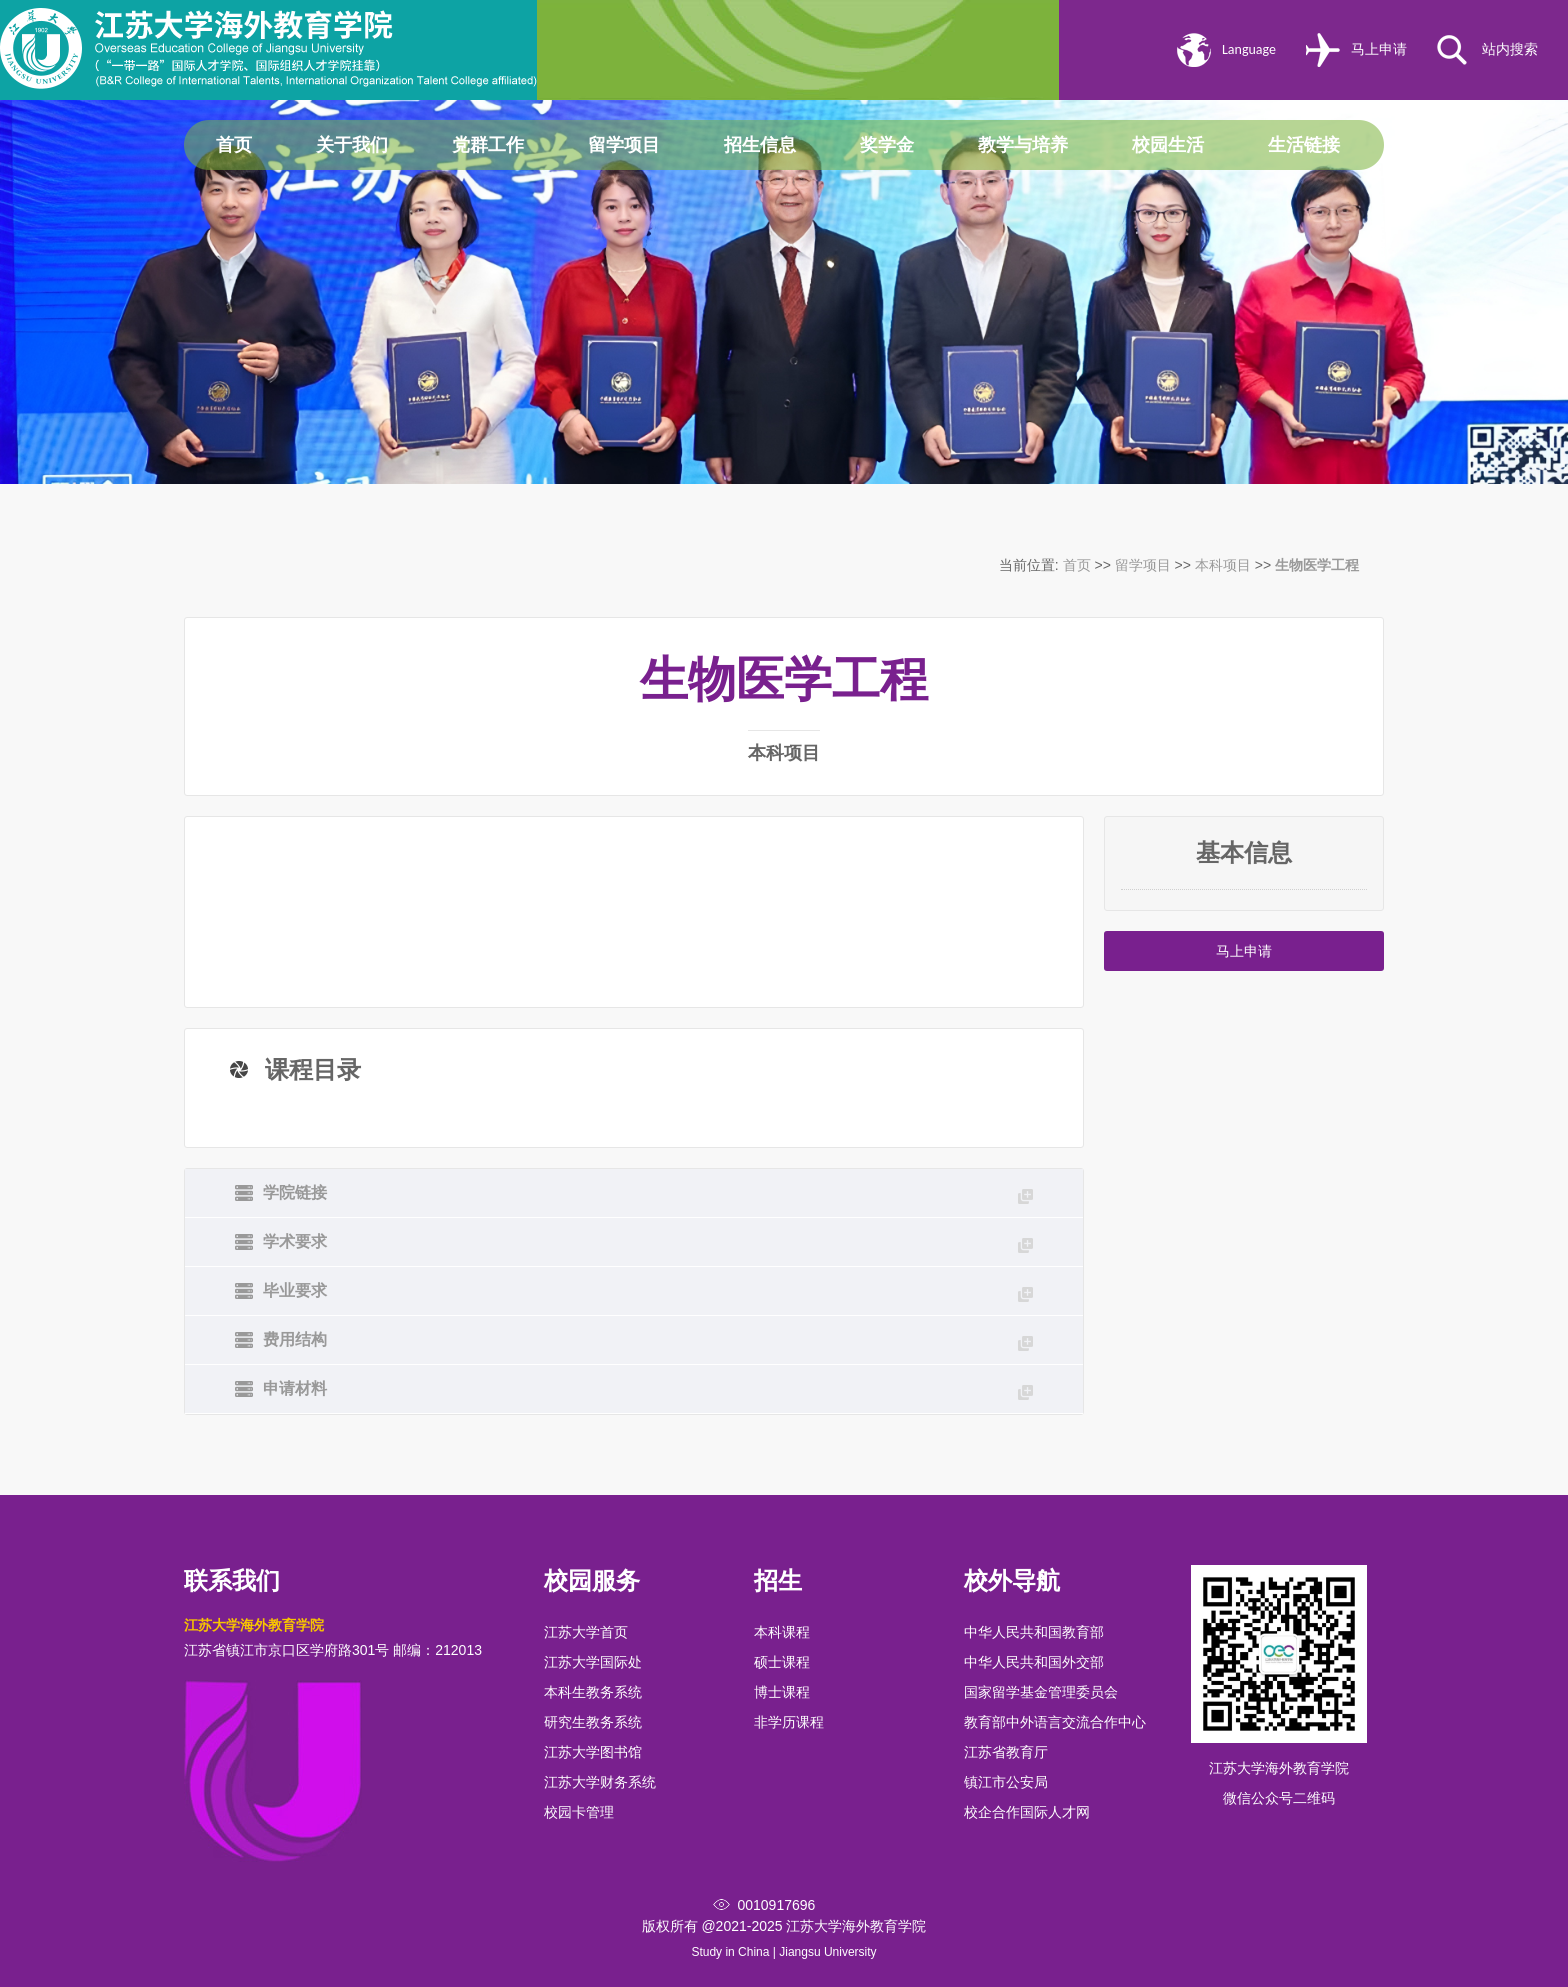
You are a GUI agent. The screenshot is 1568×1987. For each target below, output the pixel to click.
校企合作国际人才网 (1027, 1812)
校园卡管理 (579, 1812)
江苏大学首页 (586, 1632)
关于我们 (352, 145)
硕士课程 (782, 1662)
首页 (234, 145)
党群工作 (488, 145)
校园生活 (1168, 145)
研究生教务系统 (593, 1722)
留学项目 (624, 145)
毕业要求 (648, 1292)
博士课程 (782, 1692)
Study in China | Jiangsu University (783, 1952)
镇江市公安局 (1006, 1782)
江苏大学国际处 (593, 1662)
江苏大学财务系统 (600, 1782)
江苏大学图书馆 (593, 1752)
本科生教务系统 (593, 1692)
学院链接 (648, 1194)
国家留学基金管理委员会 (1041, 1692)
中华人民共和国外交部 (1034, 1662)
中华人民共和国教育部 (1034, 1632)
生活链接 (1304, 145)
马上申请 (1379, 49)
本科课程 (782, 1632)
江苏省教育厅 (1006, 1752)
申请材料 (648, 1390)
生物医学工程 (1317, 565)
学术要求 (648, 1243)
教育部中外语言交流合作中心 (1055, 1722)
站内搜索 (1510, 49)
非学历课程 (789, 1722)
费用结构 (648, 1341)
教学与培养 (1023, 145)
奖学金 (887, 145)
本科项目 (1223, 565)
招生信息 (760, 145)
